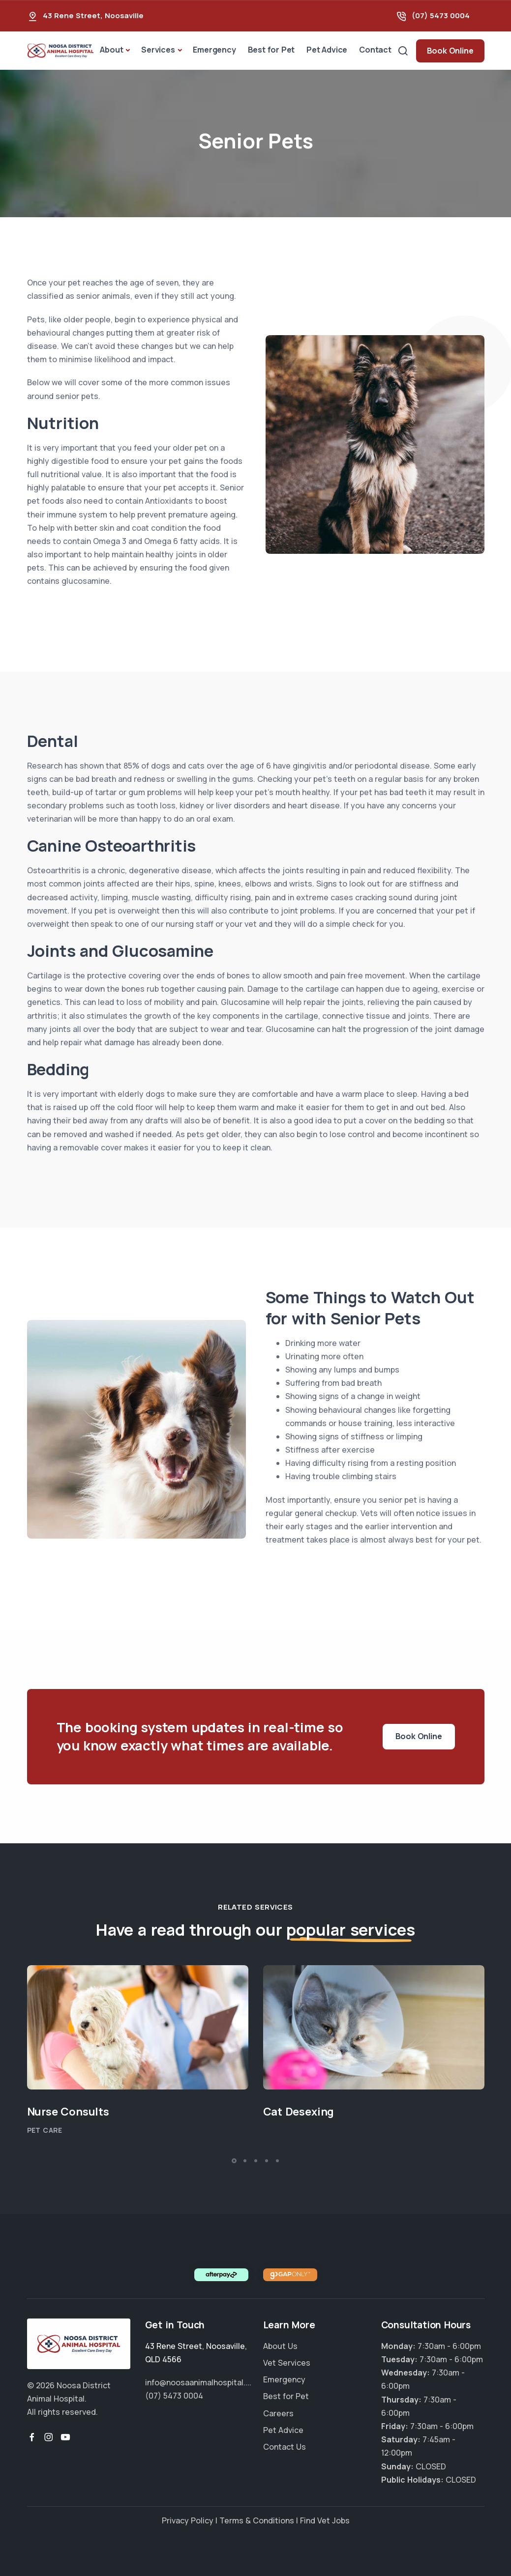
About (111, 49)
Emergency (214, 49)
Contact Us (284, 2446)
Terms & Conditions (256, 2520)
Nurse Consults (68, 2111)
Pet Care (44, 2130)
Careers (278, 2413)
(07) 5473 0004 (441, 15)
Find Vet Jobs (325, 2520)
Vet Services (286, 2362)
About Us (280, 2346)
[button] (234, 2160)
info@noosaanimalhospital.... (198, 2382)
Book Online (450, 50)
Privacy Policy (187, 2520)
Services (158, 49)
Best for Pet (271, 49)
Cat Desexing (298, 2111)
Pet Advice (326, 49)
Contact (375, 49)
